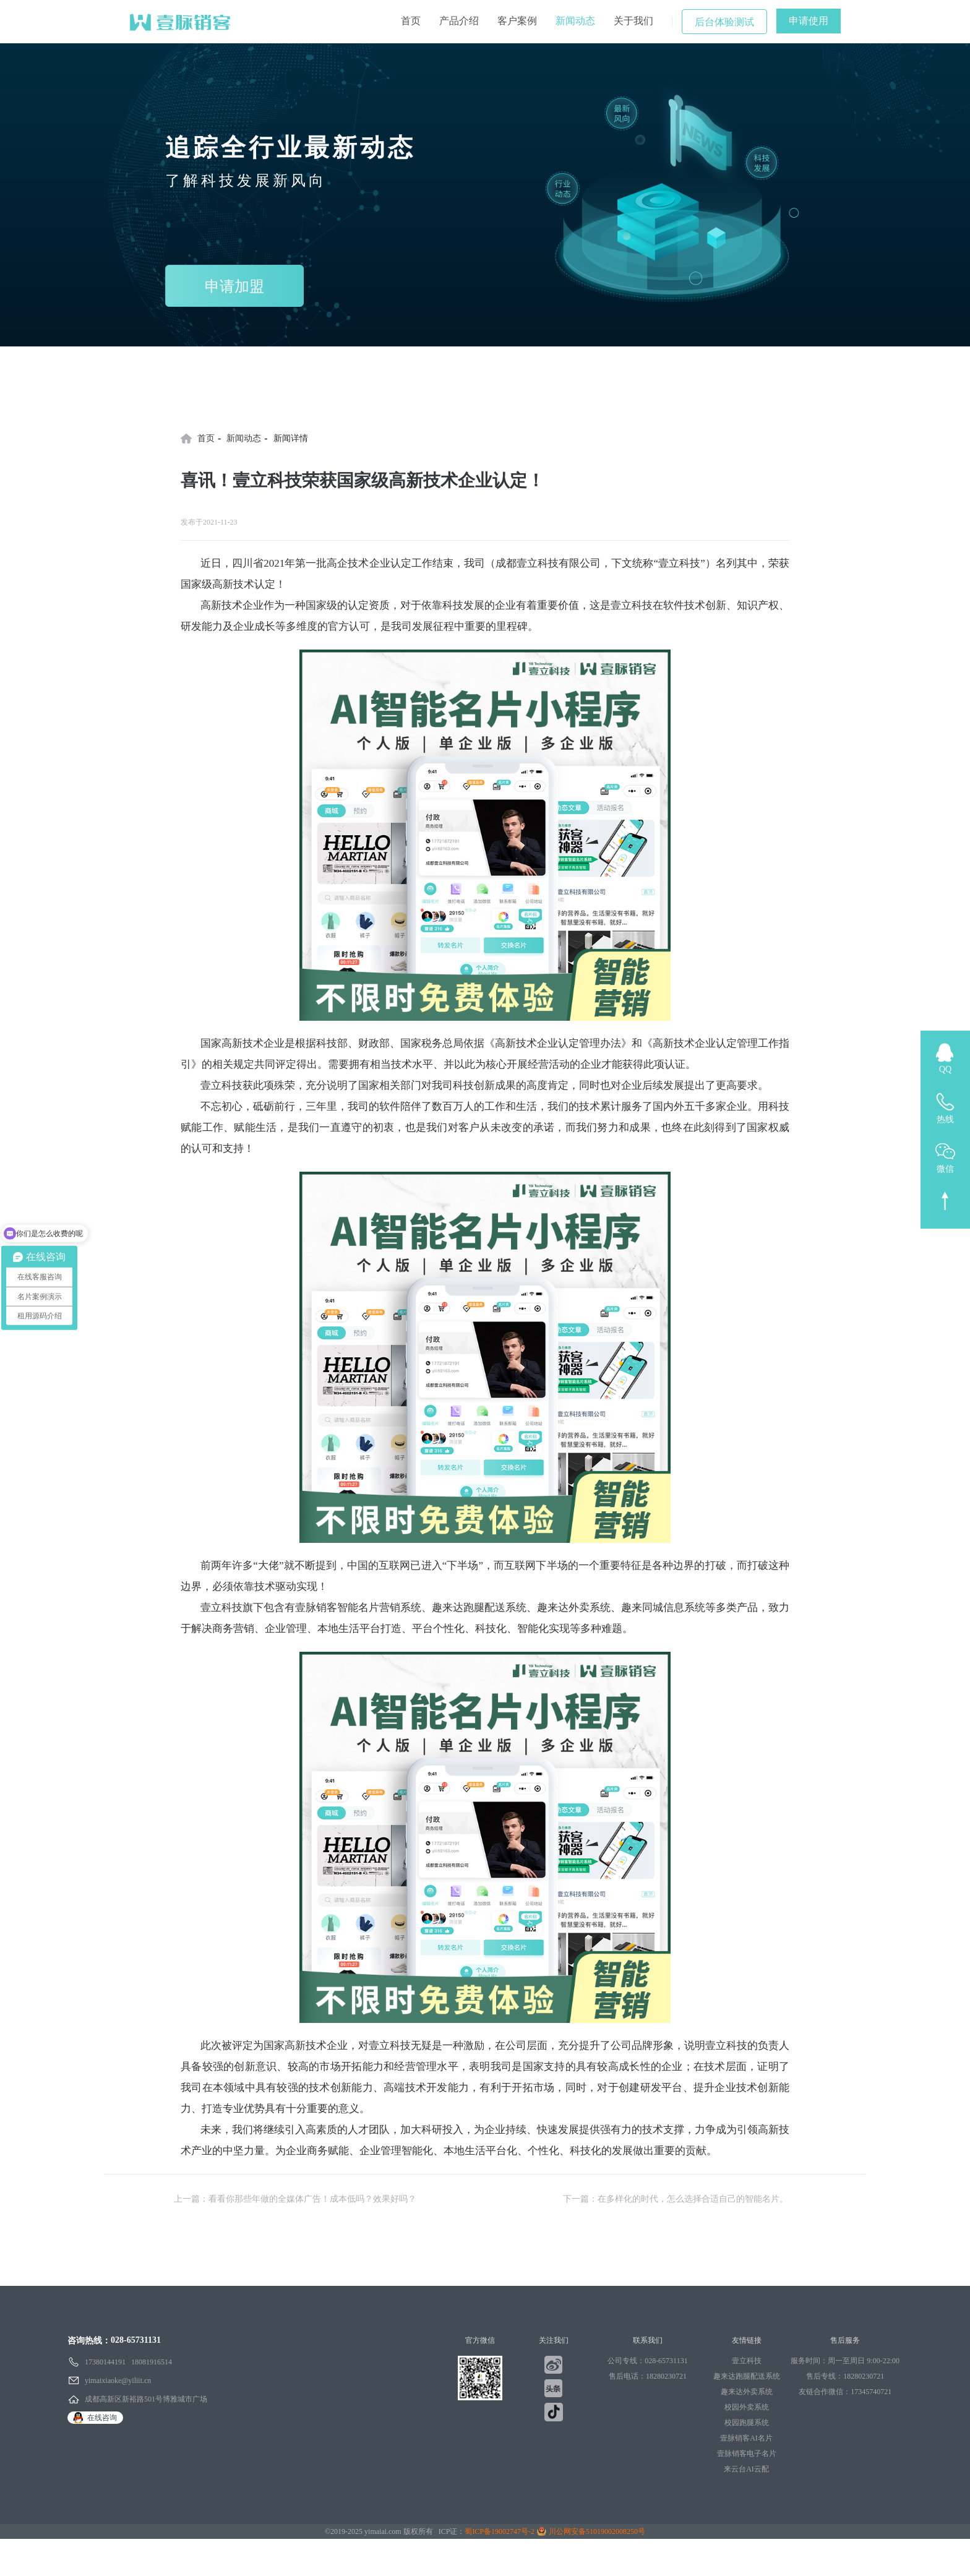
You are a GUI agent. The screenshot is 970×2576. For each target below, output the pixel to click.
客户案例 (517, 20)
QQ (945, 1069)
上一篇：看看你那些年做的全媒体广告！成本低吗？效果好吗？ (295, 2199)
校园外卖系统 (746, 2407)
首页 (411, 20)
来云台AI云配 (746, 2469)
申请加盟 (234, 286)
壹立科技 (747, 2360)
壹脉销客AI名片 (746, 2438)
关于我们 (633, 20)
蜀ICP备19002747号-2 (499, 2531)
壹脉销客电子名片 (746, 2453)
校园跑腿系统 (746, 2422)
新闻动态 (575, 20)
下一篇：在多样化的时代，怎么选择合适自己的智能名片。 (675, 2199)
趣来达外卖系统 (747, 2391)
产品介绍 (459, 20)
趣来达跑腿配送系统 (746, 2376)
